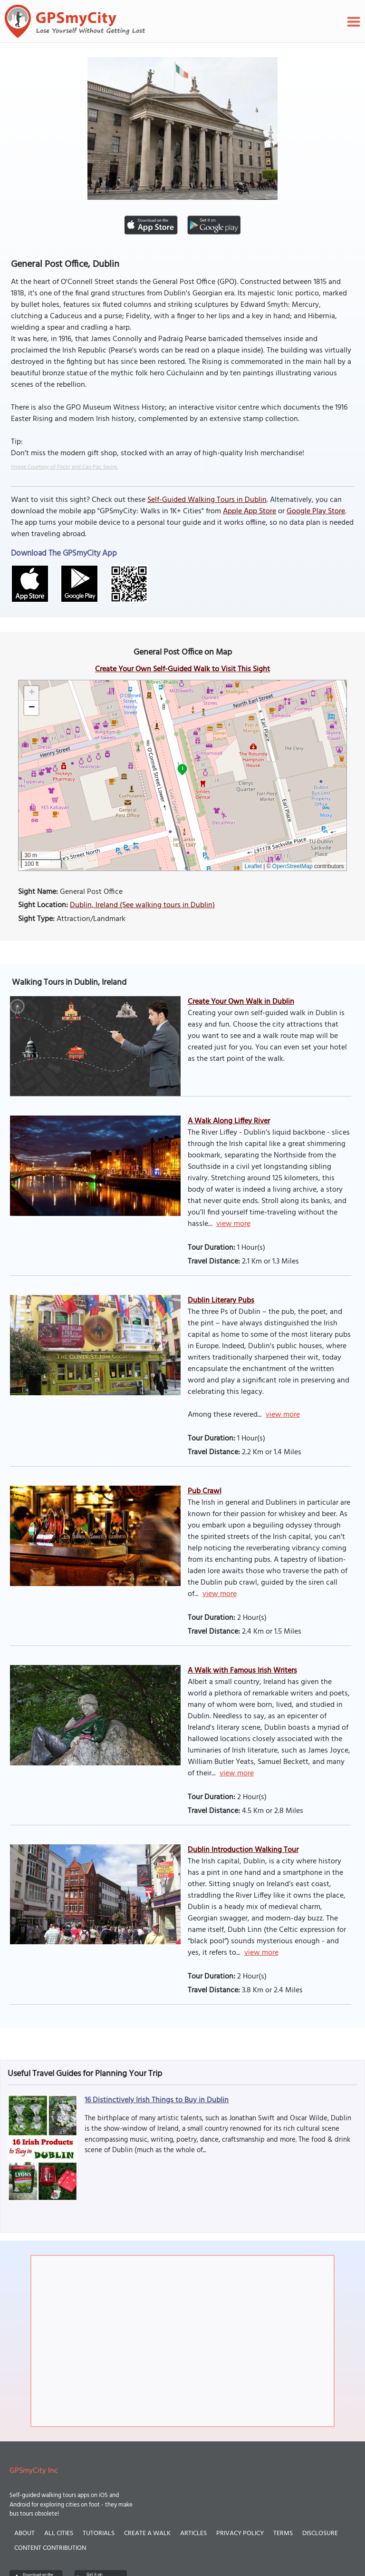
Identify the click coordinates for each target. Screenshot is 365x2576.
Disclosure (320, 2533)
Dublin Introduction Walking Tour (243, 1850)
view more (233, 1224)
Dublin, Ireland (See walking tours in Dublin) (142, 905)
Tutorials (99, 2533)
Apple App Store (249, 511)
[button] (31, 693)
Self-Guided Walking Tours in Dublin (207, 500)
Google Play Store (316, 511)
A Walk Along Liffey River (229, 1121)
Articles (193, 2533)
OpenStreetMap (292, 866)
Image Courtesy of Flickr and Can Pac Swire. (64, 467)
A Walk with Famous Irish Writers (242, 1671)
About (24, 2533)
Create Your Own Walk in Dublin (241, 1002)
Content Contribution (50, 2548)
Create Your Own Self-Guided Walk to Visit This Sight (182, 669)
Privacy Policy (240, 2533)
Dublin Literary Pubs (221, 1300)
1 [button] (182, 768)
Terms (283, 2533)
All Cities (58, 2533)
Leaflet (253, 866)
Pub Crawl (204, 1491)
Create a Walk (147, 2533)
